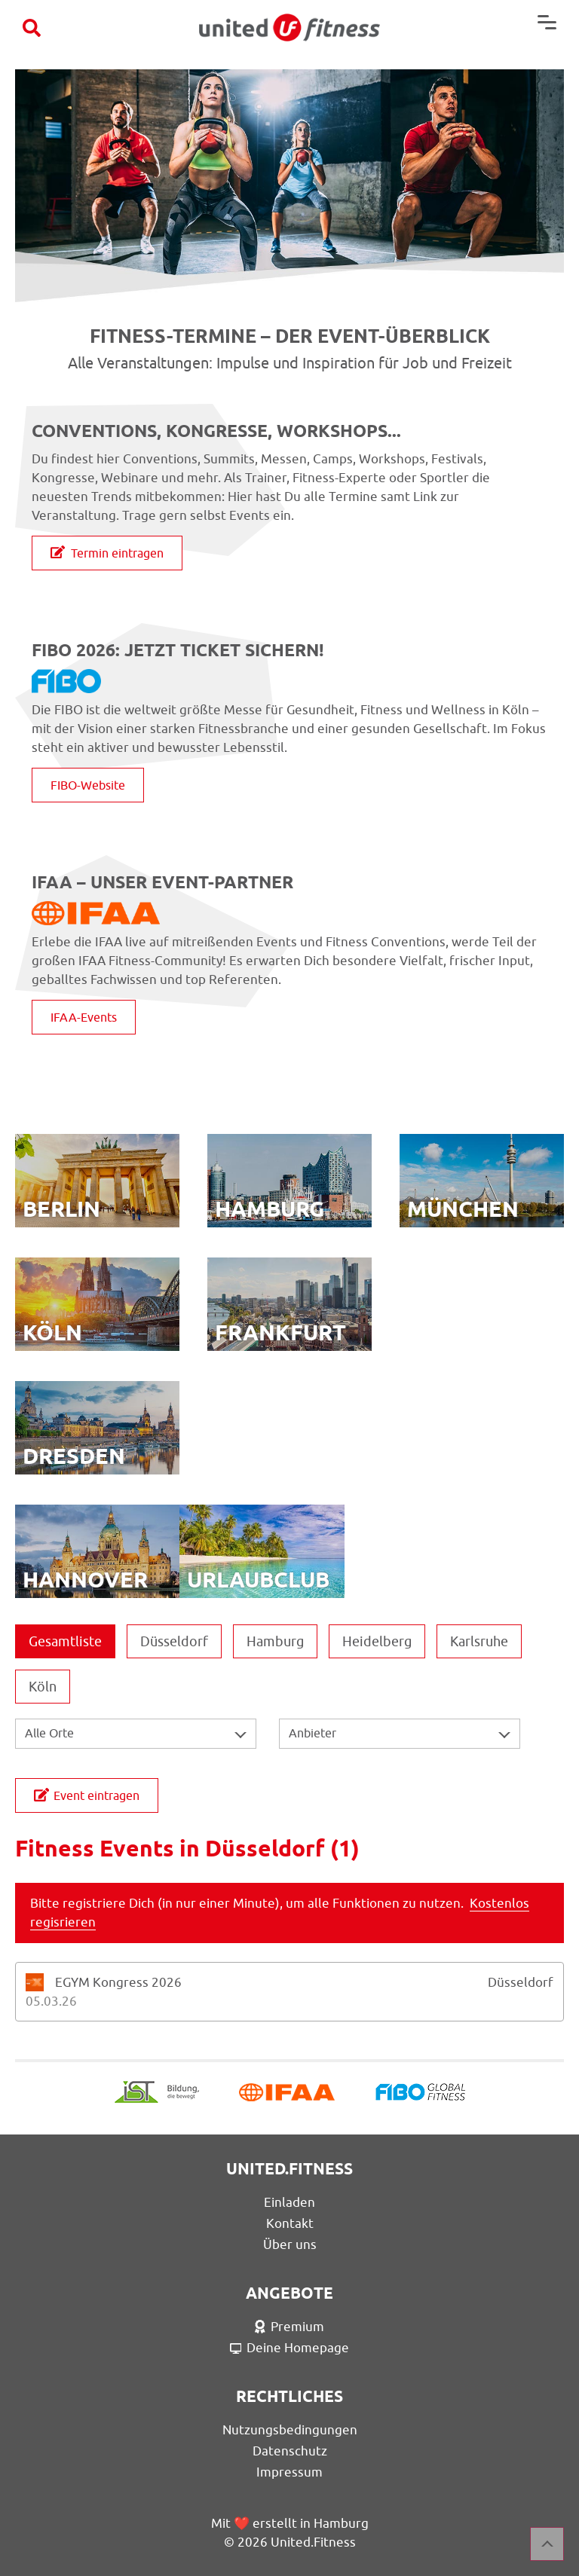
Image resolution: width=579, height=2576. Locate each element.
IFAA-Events (84, 1017)
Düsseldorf (174, 1641)
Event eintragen (86, 1795)
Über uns (290, 2244)
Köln (43, 1686)
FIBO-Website (88, 785)
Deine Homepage (290, 2347)
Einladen (289, 2202)
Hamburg (275, 1641)
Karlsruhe (479, 1641)
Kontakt (290, 2223)
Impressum (289, 2472)
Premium (289, 2326)
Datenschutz (290, 2450)
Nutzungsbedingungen (289, 2429)
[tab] (289, 1991)
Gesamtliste (65, 1641)
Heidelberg (377, 1641)
